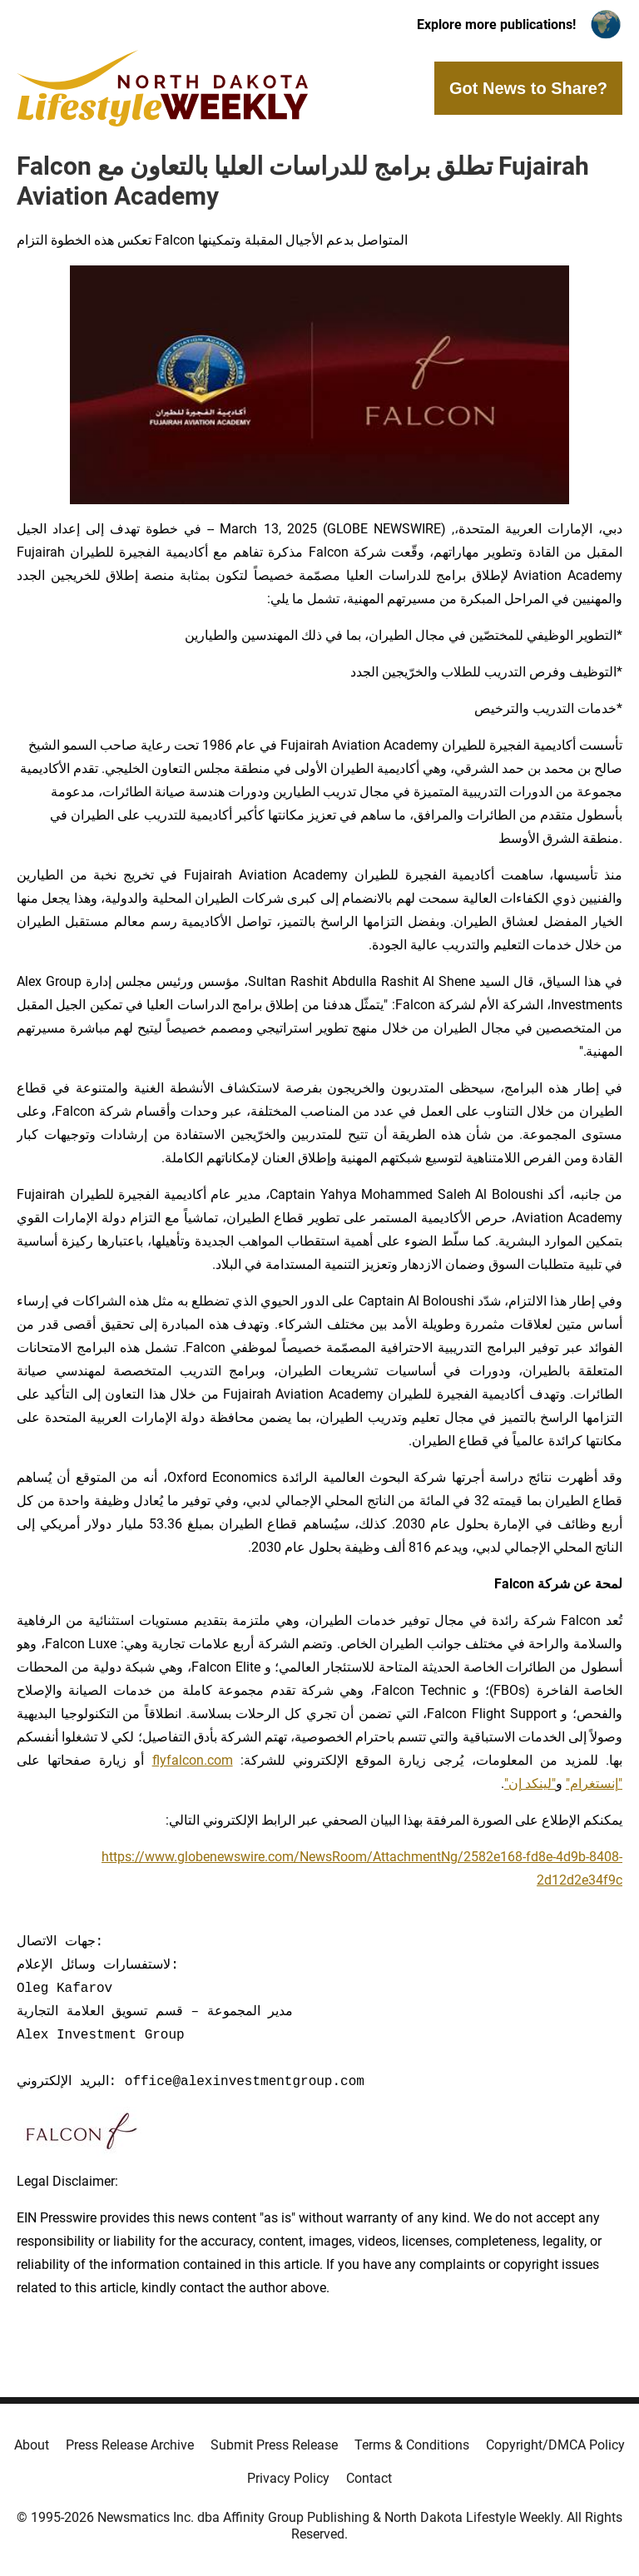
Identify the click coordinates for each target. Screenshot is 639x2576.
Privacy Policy (288, 2478)
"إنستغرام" (594, 1783)
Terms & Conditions (411, 2445)
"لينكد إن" (530, 1783)
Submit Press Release (274, 2445)
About (31, 2445)
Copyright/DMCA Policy (555, 2445)
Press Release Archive (130, 2445)
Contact (369, 2478)
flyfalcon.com (192, 1760)
